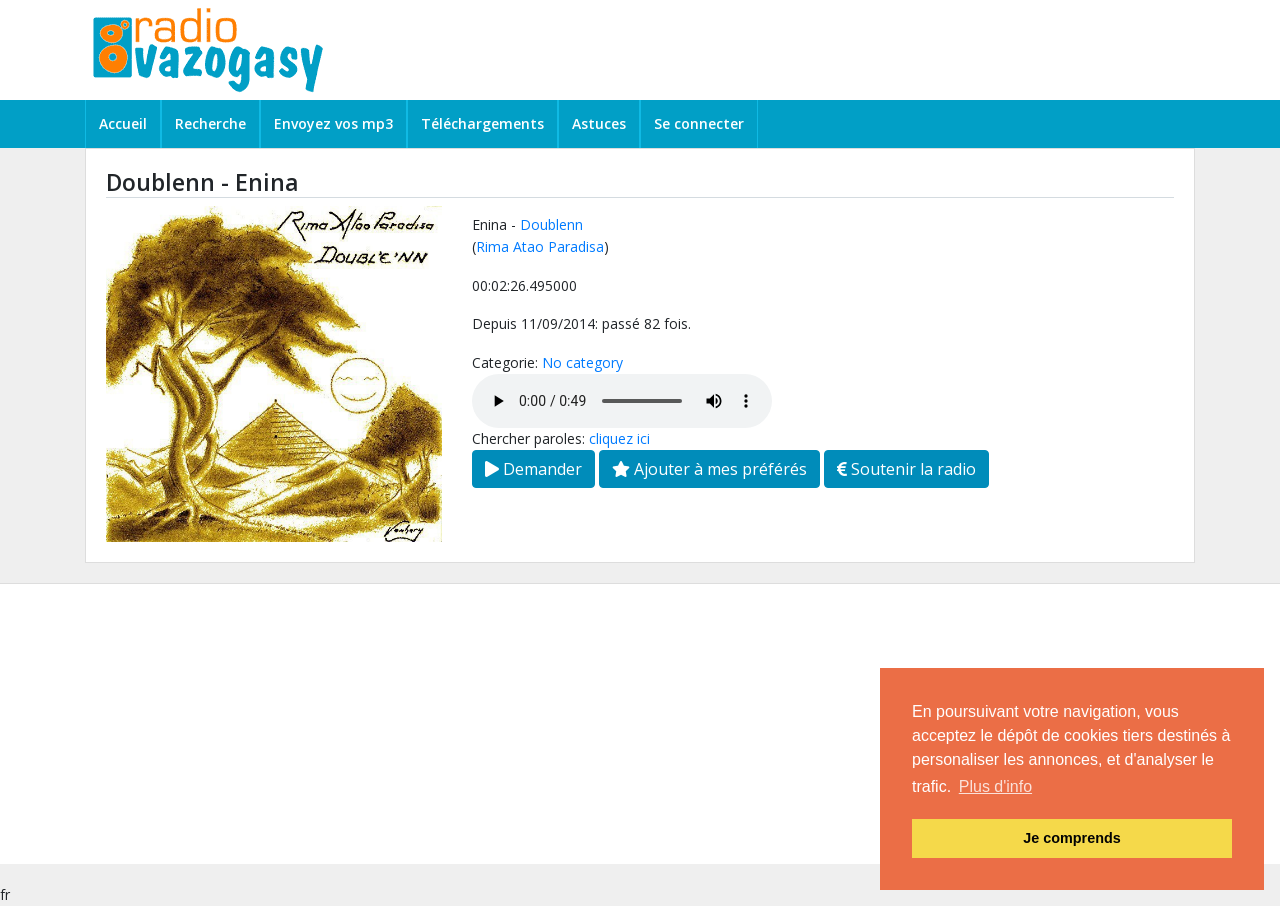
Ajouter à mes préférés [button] (709, 469)
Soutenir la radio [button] (906, 469)
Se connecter (699, 123)
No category (582, 362)
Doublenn (551, 224)
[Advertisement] (600, 724)
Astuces (599, 123)
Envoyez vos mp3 (333, 123)
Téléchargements (482, 123)
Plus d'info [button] (995, 786)
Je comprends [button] (1072, 838)
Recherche (210, 123)
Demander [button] (533, 469)
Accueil (123, 123)
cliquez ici (619, 438)
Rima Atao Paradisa (540, 246)
